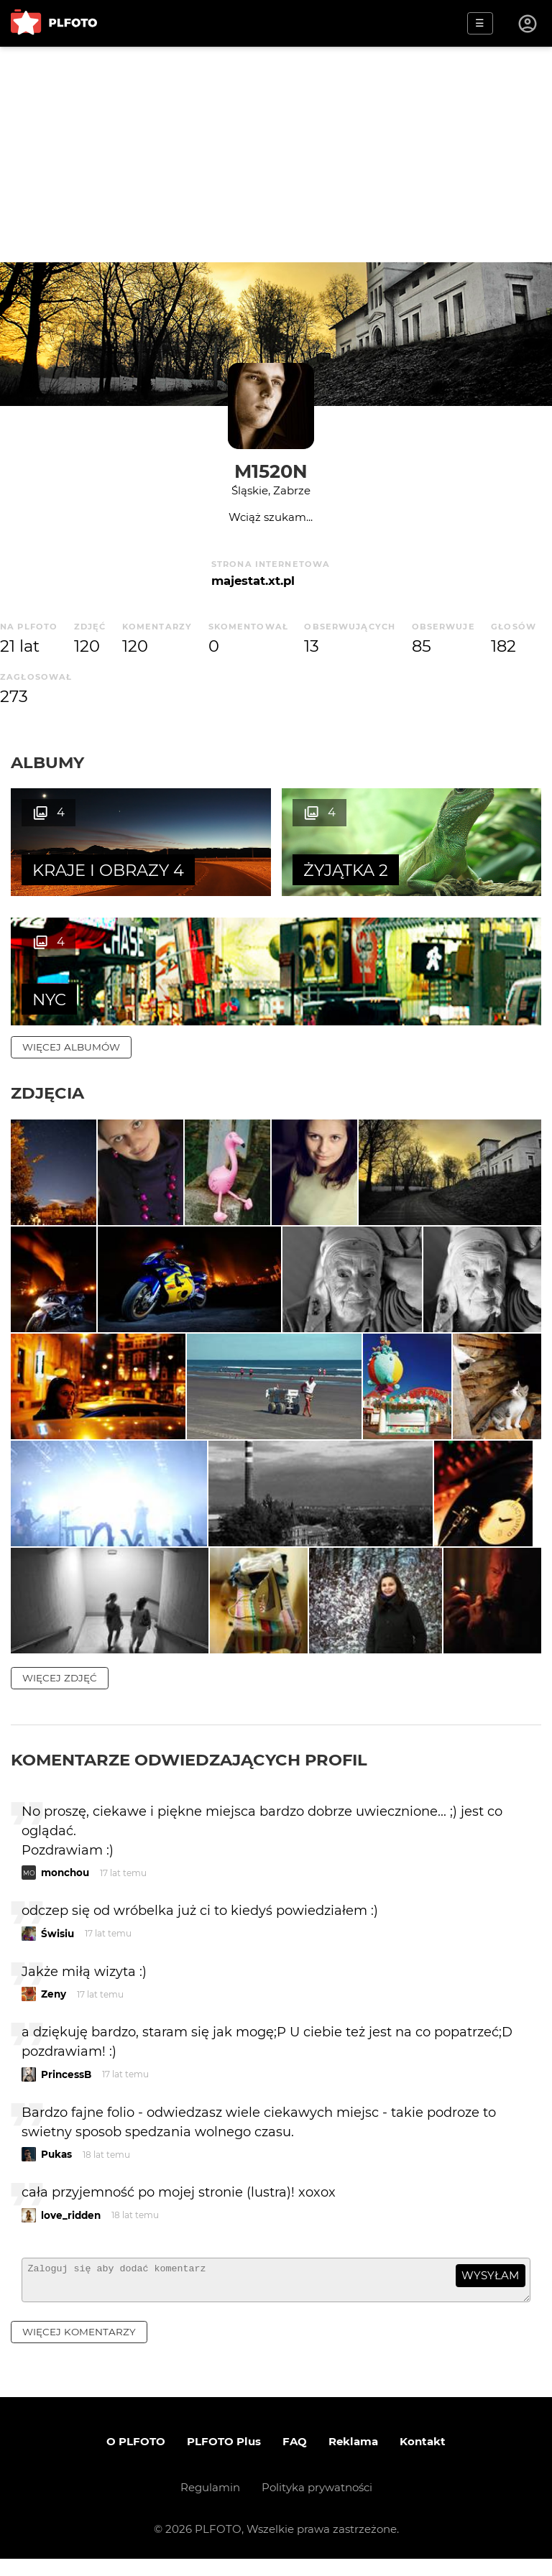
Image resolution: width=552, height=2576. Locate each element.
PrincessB (66, 2084)
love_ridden (71, 2225)
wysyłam (490, 2286)
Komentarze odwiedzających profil (189, 1770)
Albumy (47, 762)
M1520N (271, 471)
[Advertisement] (276, 154)
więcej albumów (71, 1047)
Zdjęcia (47, 1093)
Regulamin (210, 2504)
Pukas (56, 2165)
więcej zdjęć (59, 1688)
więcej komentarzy (79, 2348)
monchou (65, 1883)
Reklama (353, 2458)
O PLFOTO (135, 2458)
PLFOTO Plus (224, 2458)
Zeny (53, 2005)
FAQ (294, 2458)
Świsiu (57, 1943)
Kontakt (423, 2458)
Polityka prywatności (317, 2504)
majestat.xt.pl (253, 580)
